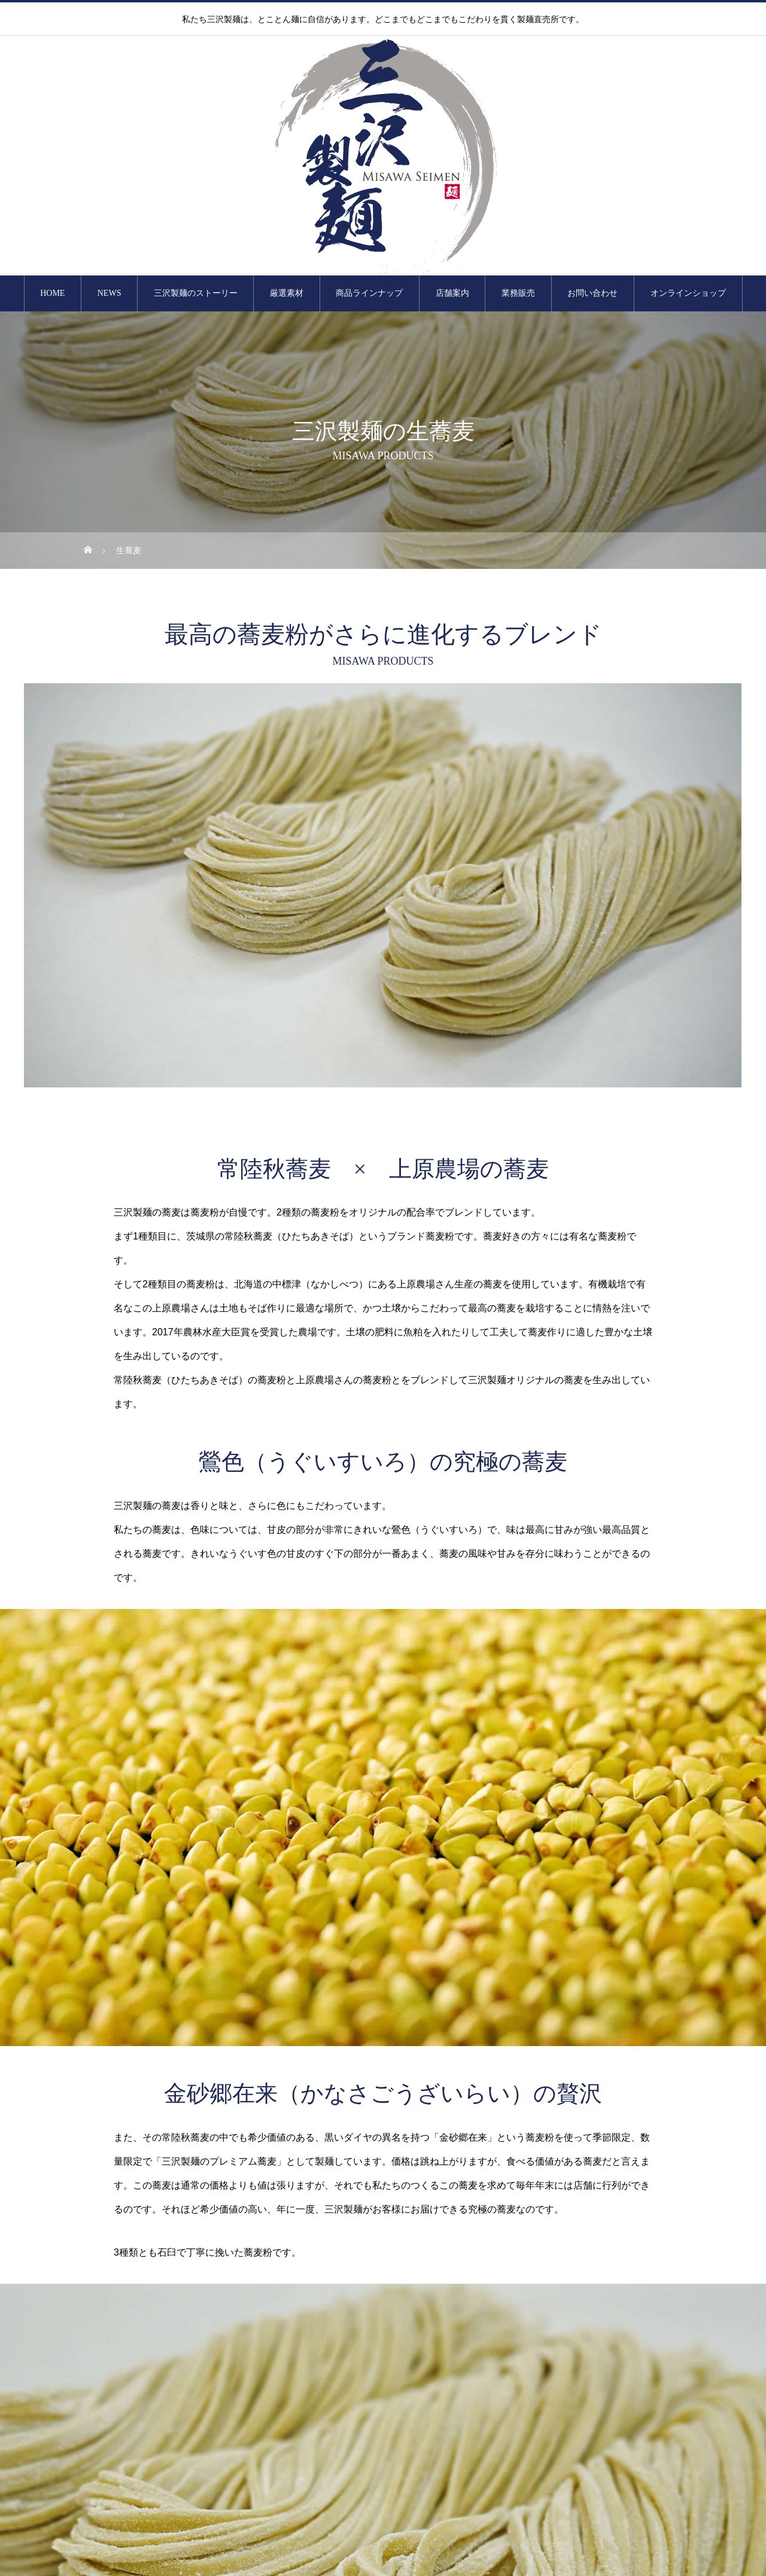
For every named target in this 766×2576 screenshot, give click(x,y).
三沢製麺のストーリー (196, 293)
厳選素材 (286, 293)
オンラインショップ (688, 293)
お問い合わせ (592, 293)
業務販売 (518, 293)
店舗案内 (452, 293)
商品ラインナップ (369, 293)
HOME (52, 293)
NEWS (109, 293)
